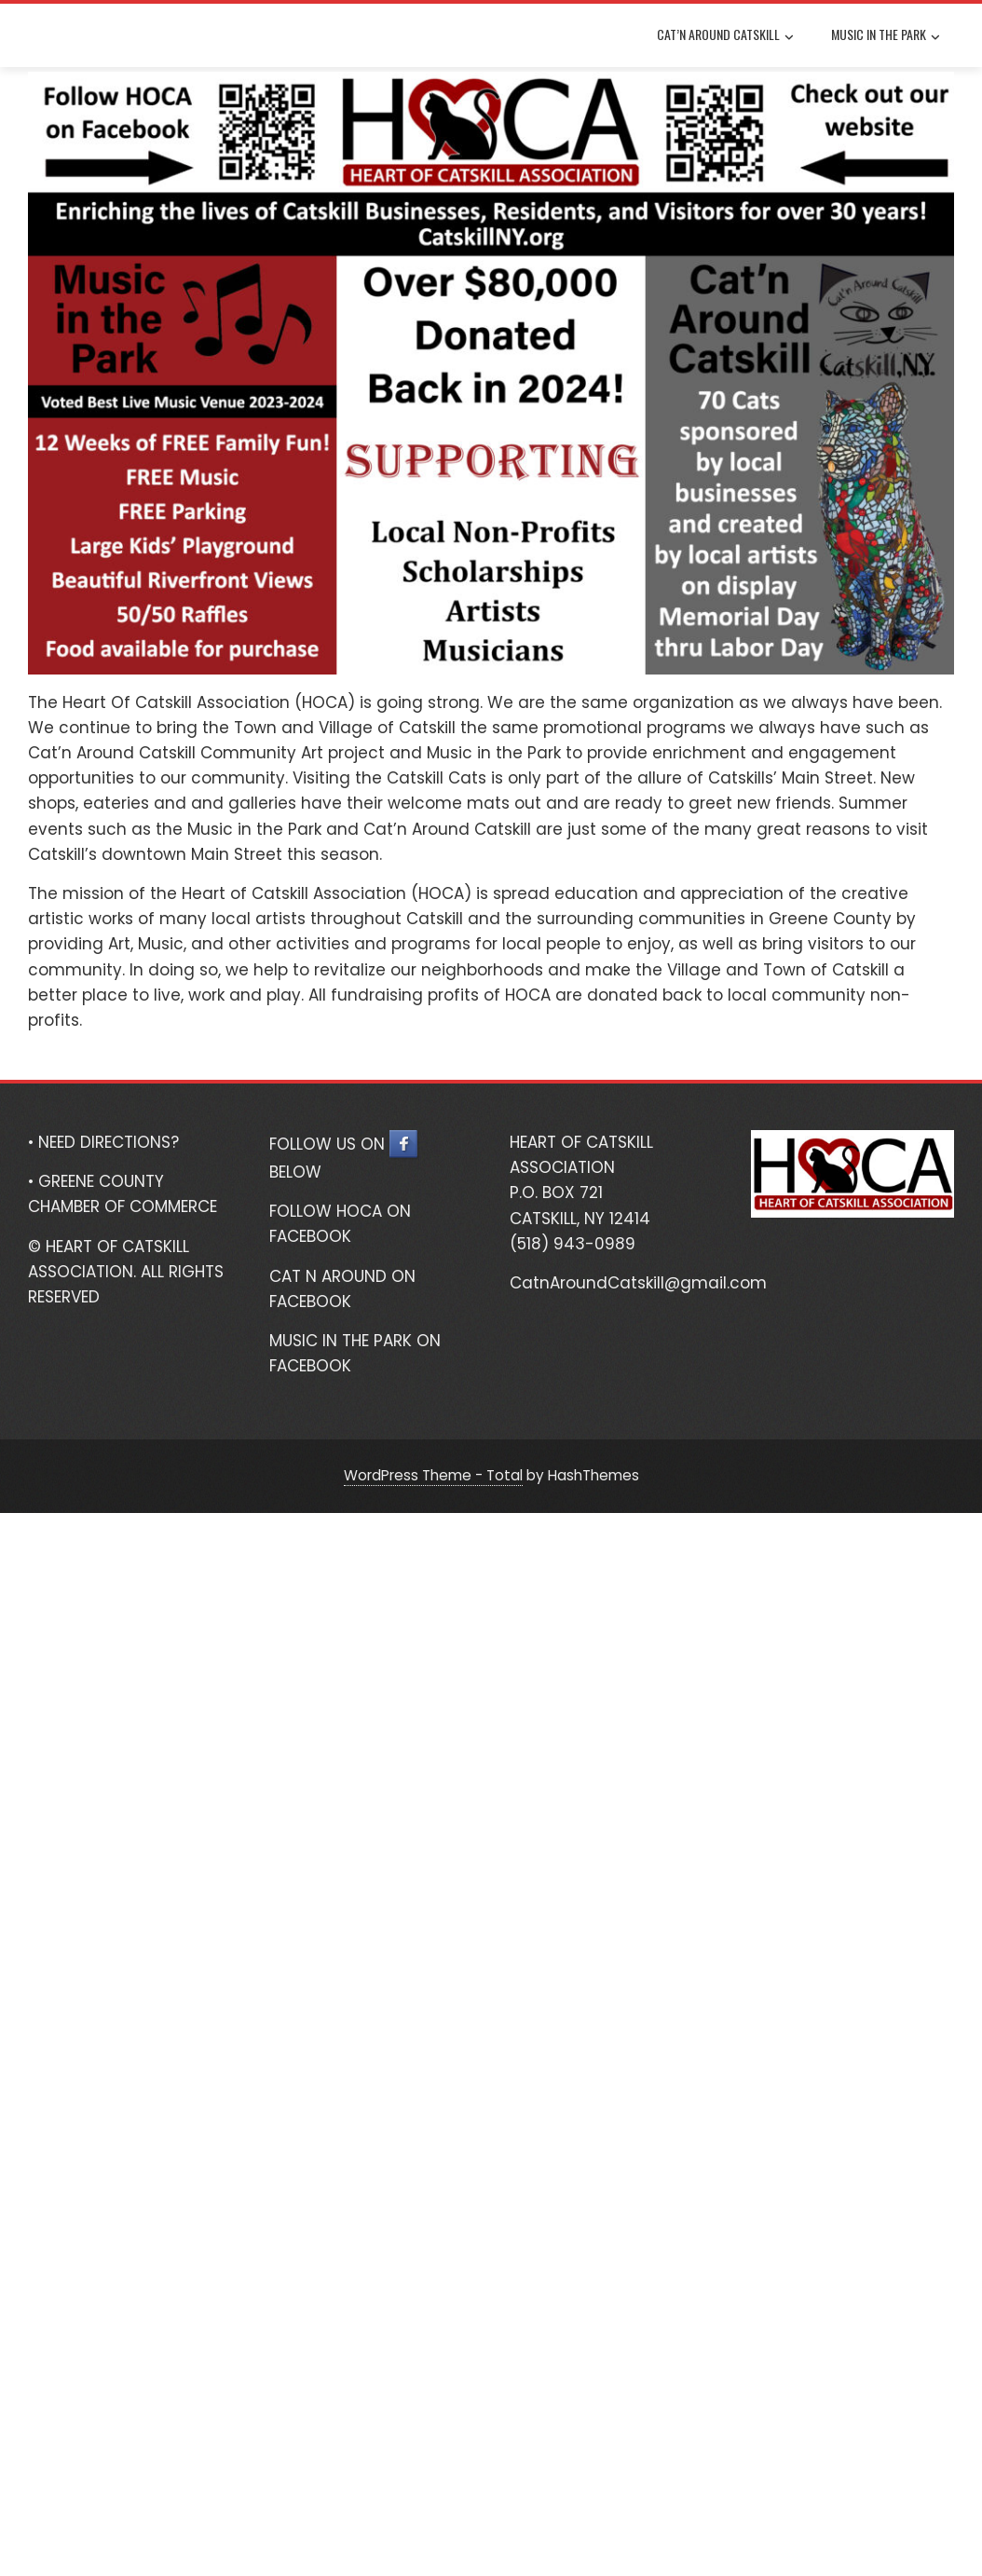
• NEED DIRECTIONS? (103, 1142)
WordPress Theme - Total (433, 1475)
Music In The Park (885, 36)
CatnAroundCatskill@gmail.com (638, 1283)
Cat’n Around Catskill (725, 36)
